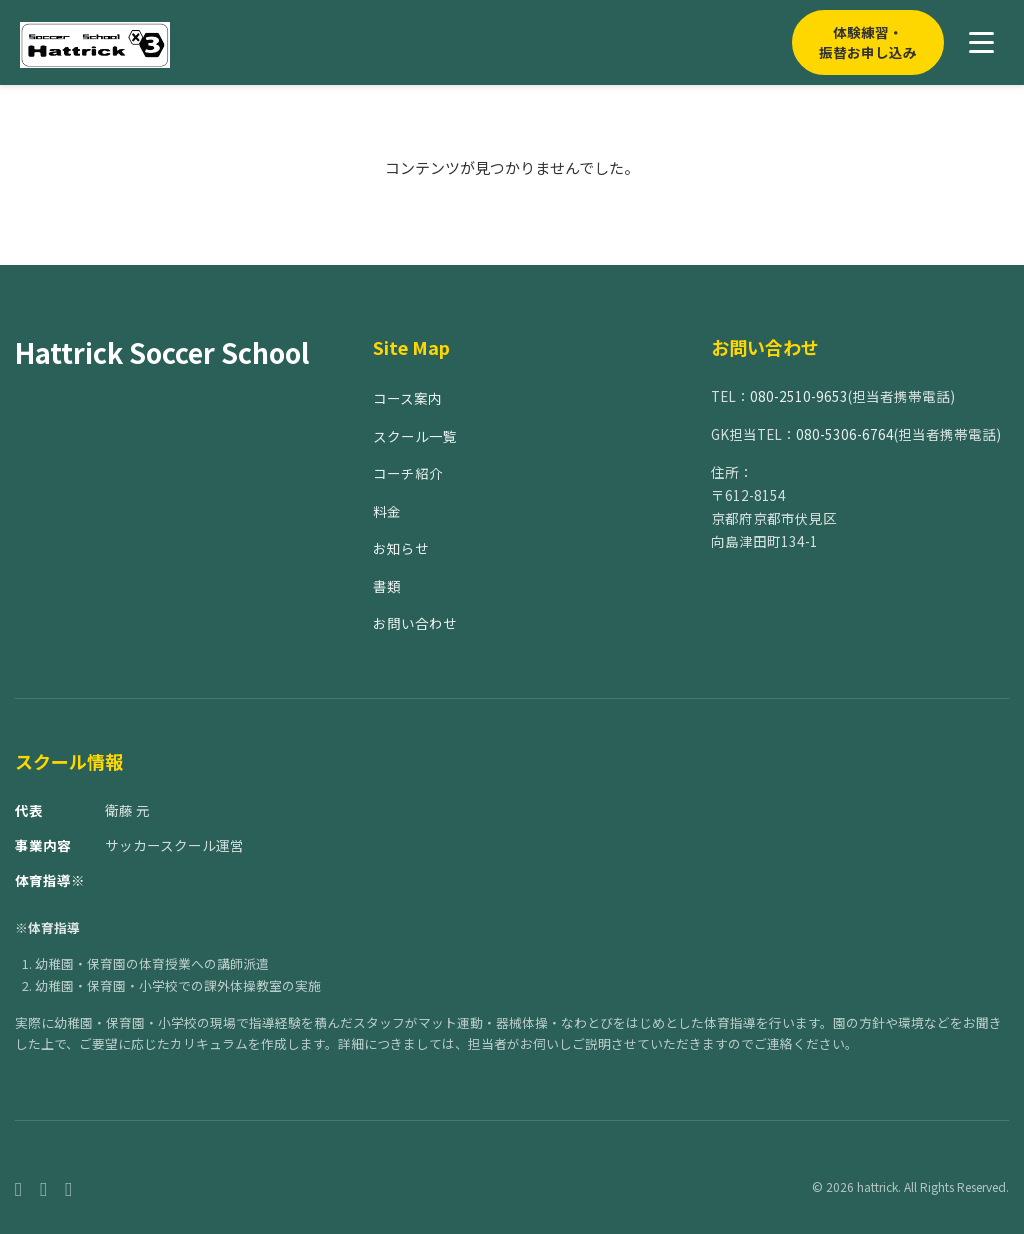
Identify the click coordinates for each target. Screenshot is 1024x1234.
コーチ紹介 (408, 473)
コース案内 (407, 398)
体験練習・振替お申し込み (868, 42)
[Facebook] (18, 1187)
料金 (387, 511)
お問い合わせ (415, 623)
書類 (387, 586)
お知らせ (401, 548)
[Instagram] (43, 1187)
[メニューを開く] (981, 42)
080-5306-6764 (845, 434)
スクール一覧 (415, 436)
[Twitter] (68, 1187)
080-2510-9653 (799, 396)
